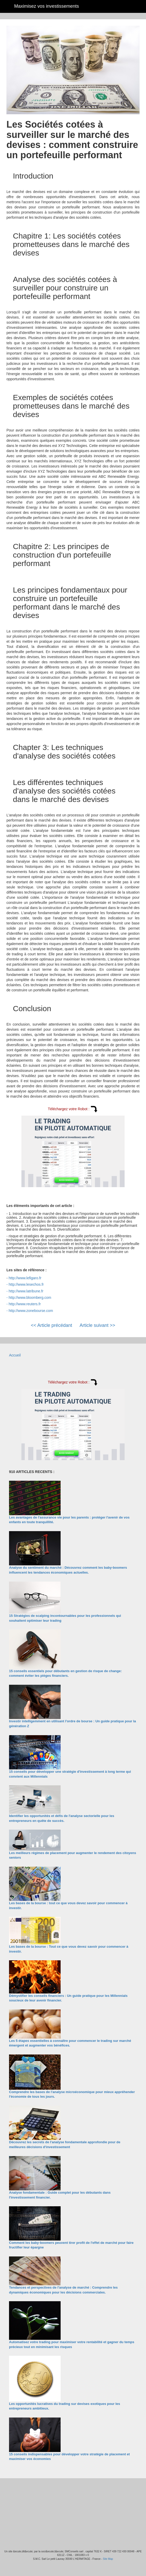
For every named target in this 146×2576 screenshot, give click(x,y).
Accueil (15, 1355)
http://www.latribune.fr (26, 1291)
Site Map (108, 2558)
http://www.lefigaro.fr (25, 1278)
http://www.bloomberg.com (30, 1297)
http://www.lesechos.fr (26, 1284)
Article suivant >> (97, 1325)
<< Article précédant (51, 1325)
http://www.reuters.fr (25, 1304)
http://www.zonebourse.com (31, 1311)
